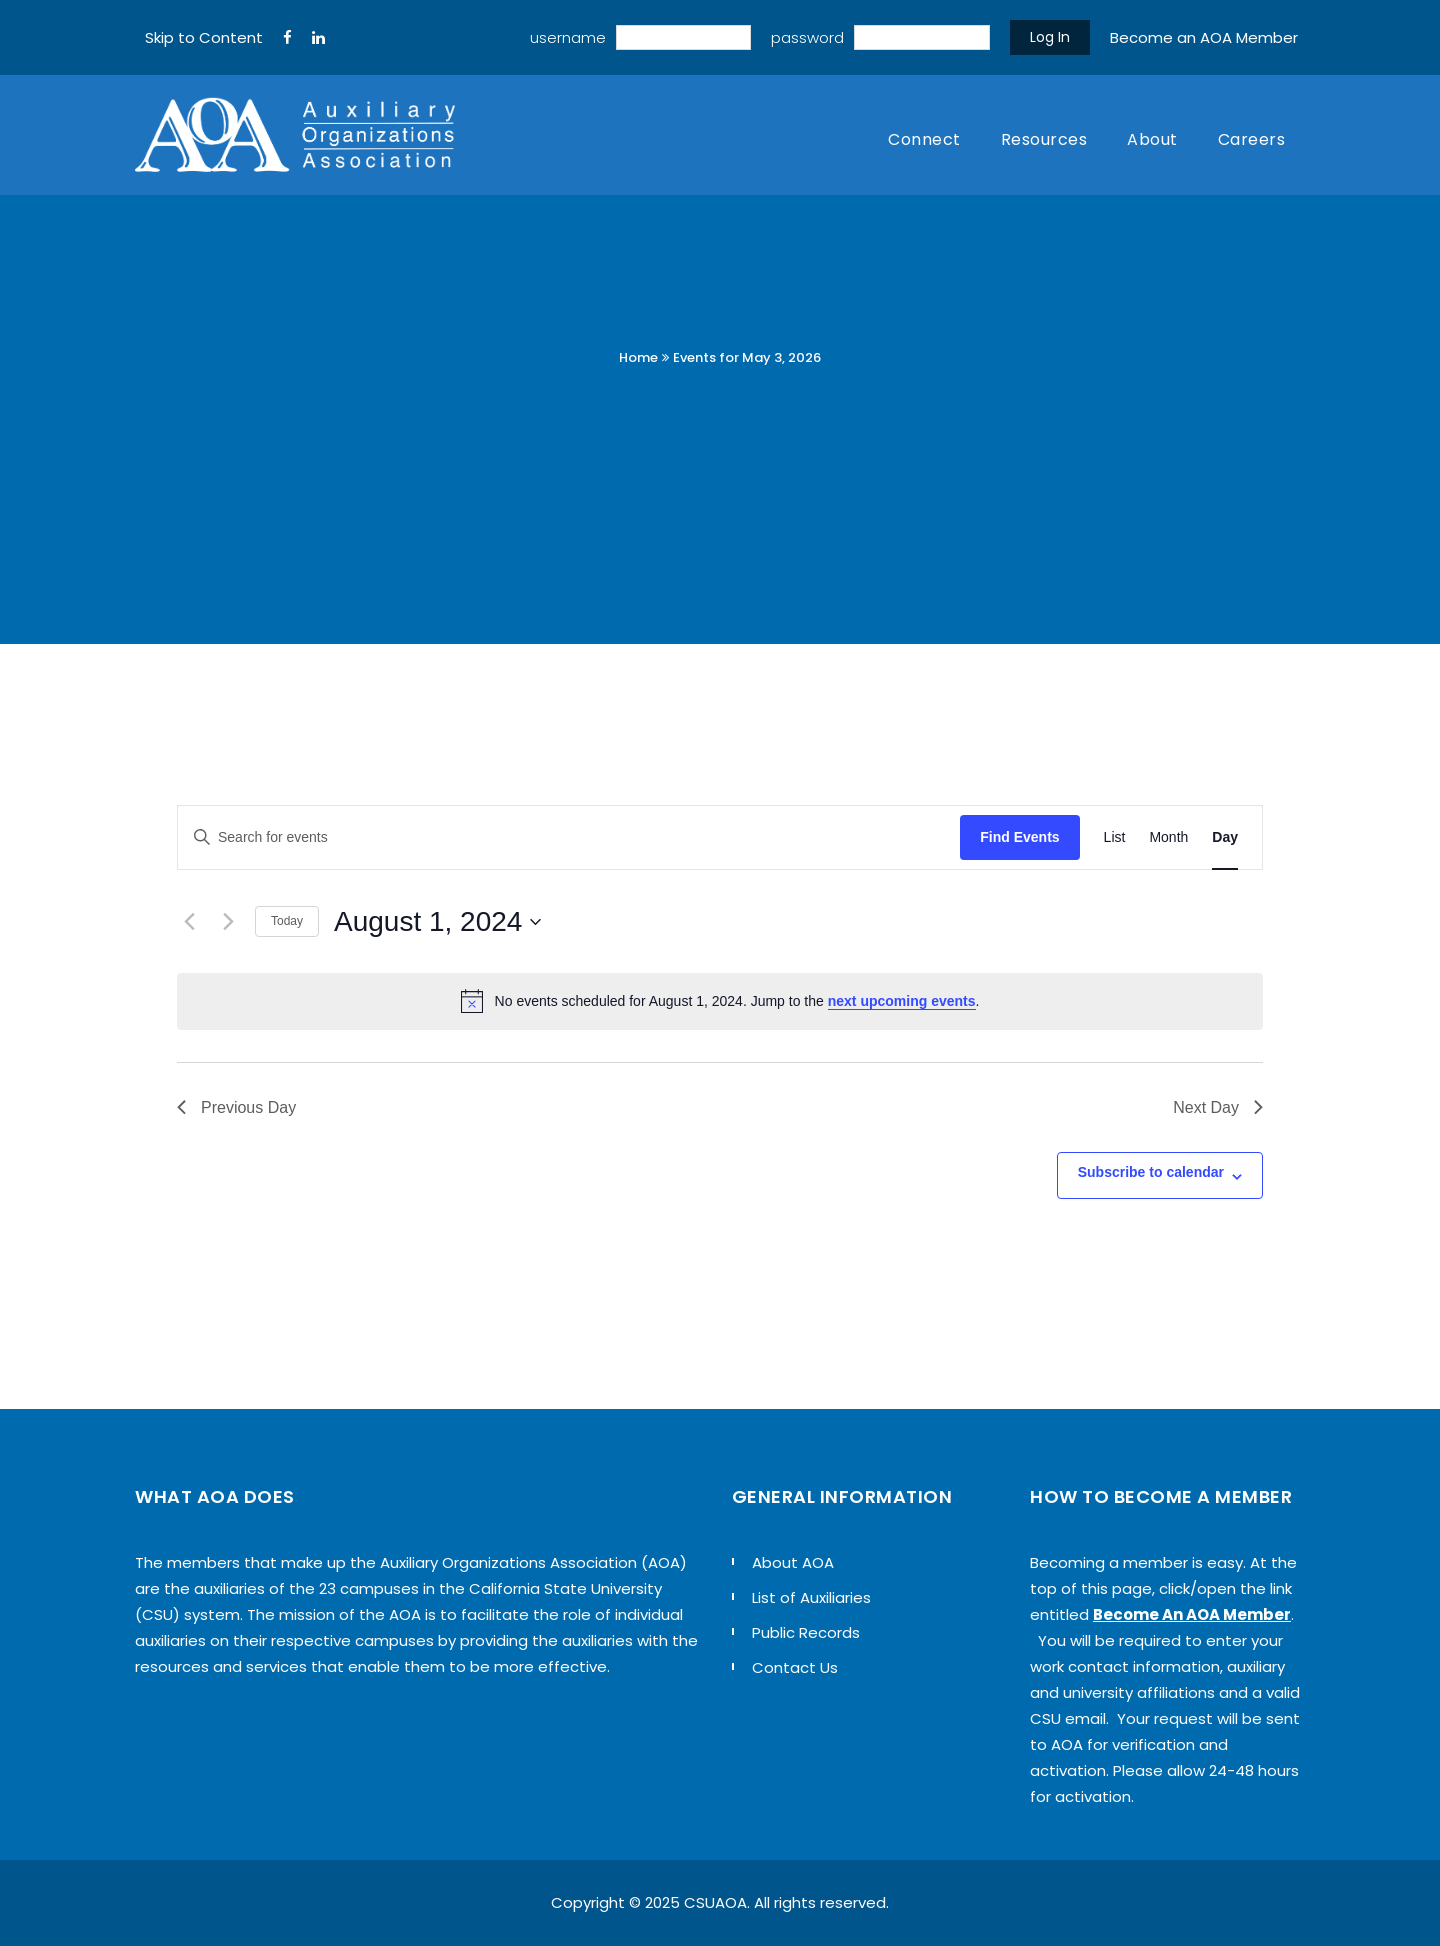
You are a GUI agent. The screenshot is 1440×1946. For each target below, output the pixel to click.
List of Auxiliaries (811, 1597)
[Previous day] (189, 922)
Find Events (1019, 837)
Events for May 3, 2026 (747, 357)
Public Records (806, 1632)
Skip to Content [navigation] (204, 37)
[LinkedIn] (318, 38)
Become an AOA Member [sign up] (1204, 37)
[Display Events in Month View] (1168, 837)
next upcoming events (902, 1001)
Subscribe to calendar (1151, 1172)
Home (638, 357)
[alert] (720, 1001)
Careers (1252, 139)
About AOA (793, 1562)
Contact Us (795, 1667)
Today (287, 921)
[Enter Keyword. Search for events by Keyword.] (569, 837)
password (807, 37)
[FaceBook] (287, 38)
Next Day (1218, 1107)
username (568, 37)
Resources (1044, 139)
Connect (924, 139)
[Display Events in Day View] (1225, 837)
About (1152, 139)
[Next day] (228, 922)
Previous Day (236, 1107)
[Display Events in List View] (1115, 837)
